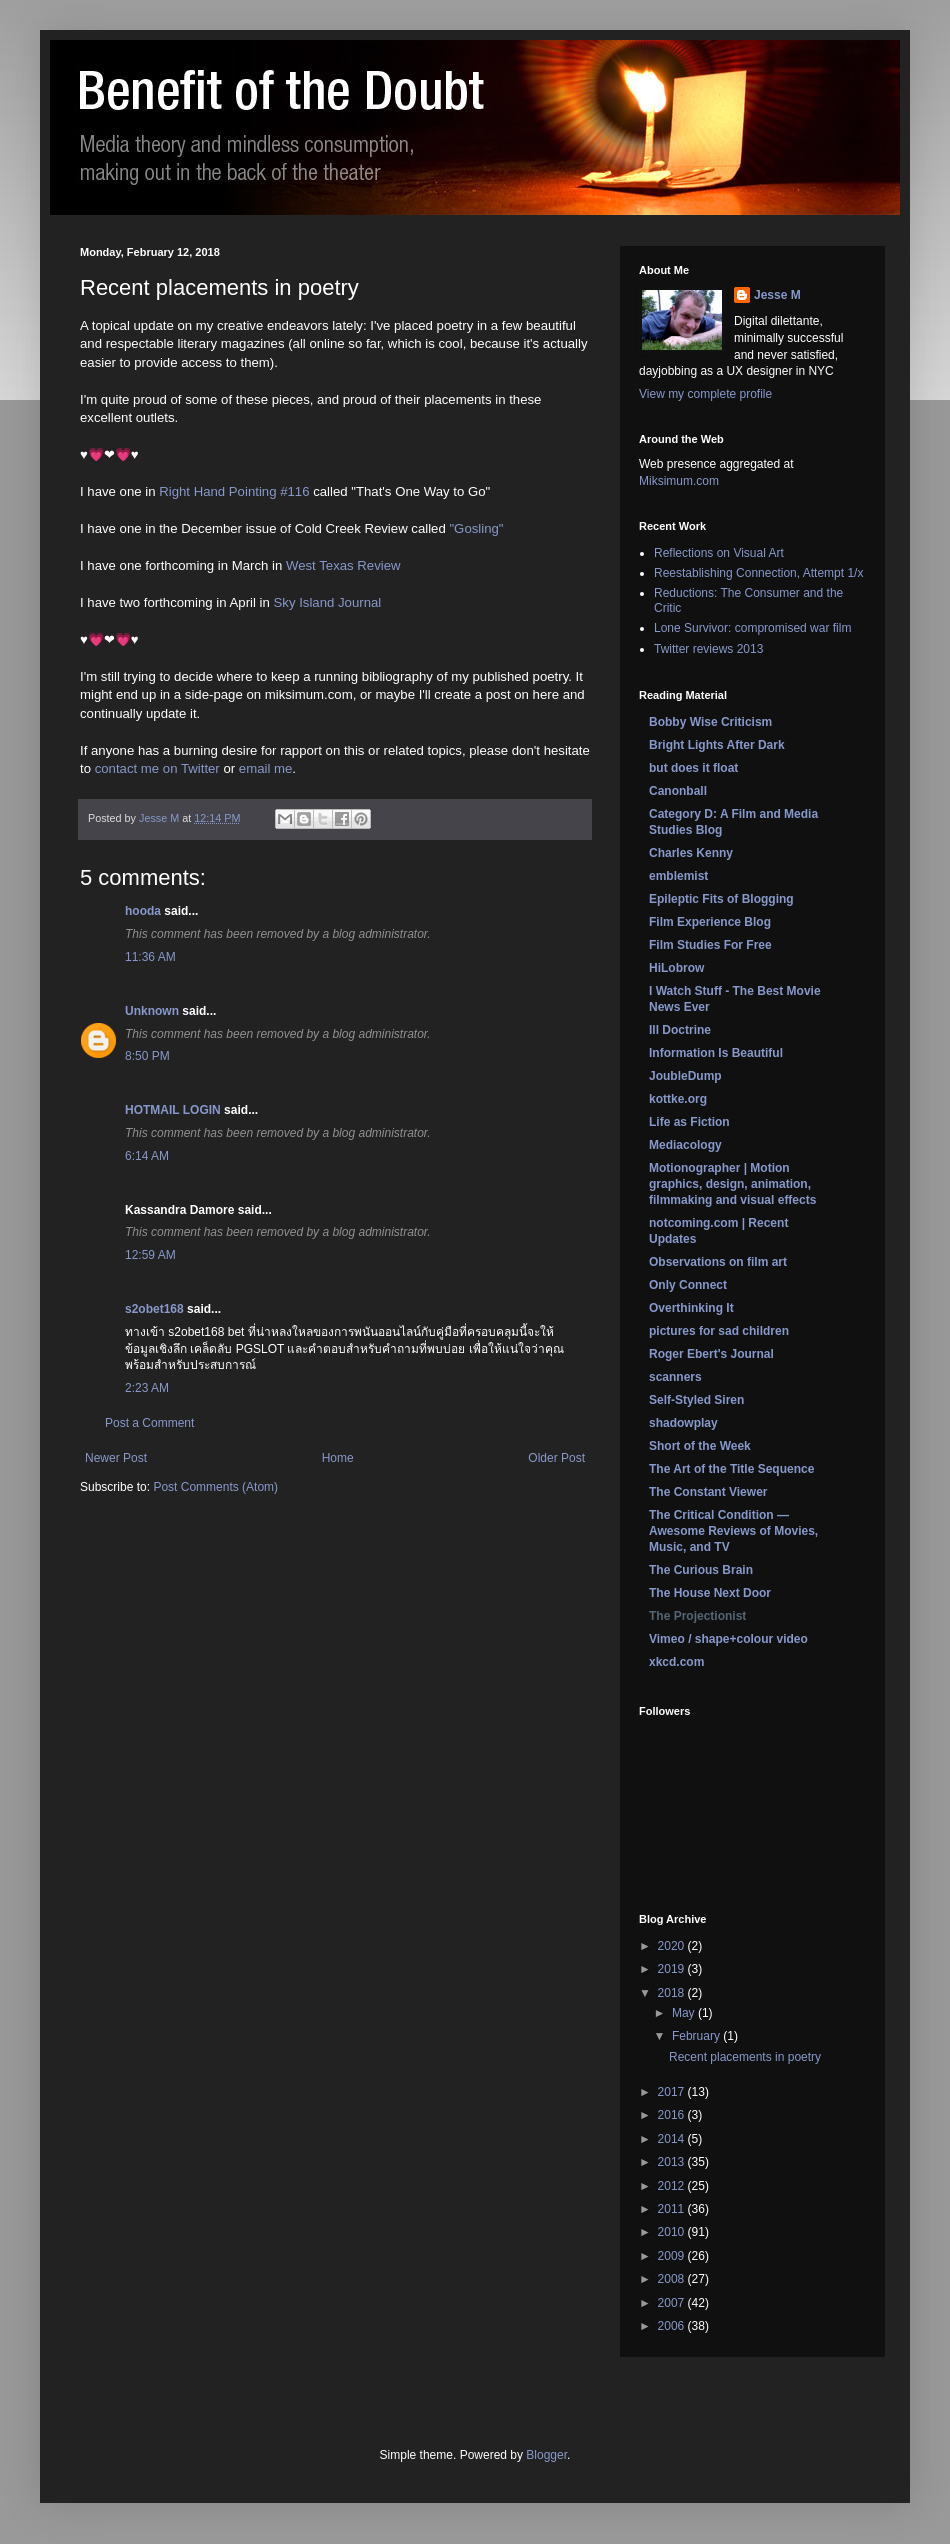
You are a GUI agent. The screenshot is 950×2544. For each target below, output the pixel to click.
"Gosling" (476, 528)
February (697, 2036)
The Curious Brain (701, 1570)
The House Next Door (710, 1593)
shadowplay (683, 1423)
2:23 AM (147, 1388)
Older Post (556, 1458)
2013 (673, 2162)
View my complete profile (705, 394)
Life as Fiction (689, 1122)
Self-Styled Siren (696, 1400)
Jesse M (777, 295)
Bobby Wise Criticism (710, 722)
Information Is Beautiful (716, 1053)
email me (266, 768)
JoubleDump (685, 1076)
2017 (673, 2092)
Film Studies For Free (710, 945)
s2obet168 (154, 1309)
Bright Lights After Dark (717, 745)
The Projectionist (697, 1616)
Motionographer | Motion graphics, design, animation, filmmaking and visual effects (732, 1184)
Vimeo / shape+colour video (728, 1639)
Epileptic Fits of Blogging (721, 899)
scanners (675, 1377)
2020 (673, 1946)
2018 (673, 1993)
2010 (673, 2232)
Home (338, 1458)
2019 (673, 1969)
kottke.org (678, 1099)
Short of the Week (700, 1446)
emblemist (678, 876)
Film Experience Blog (710, 922)
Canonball (678, 791)
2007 (673, 2303)
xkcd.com (676, 1662)
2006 (673, 2326)
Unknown (152, 1011)
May (685, 2013)
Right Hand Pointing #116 (234, 491)
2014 (673, 2139)
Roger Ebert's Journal (711, 1354)
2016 (673, 2115)
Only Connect (688, 1285)
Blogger (546, 2455)
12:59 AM (150, 1255)
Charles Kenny (691, 853)
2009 (673, 2256)
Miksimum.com (679, 481)
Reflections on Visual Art (719, 553)
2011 (673, 2209)
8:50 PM (147, 1056)
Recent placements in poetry (745, 2057)
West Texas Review (343, 565)
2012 (673, 2186)
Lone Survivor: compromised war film (752, 628)
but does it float (693, 768)
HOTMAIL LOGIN (173, 1110)
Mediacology (685, 1145)
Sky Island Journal (328, 602)
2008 (673, 2279)
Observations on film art (718, 1262)
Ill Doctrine (680, 1030)
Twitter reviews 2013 (708, 649)
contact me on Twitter (157, 768)
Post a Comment (149, 1423)
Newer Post (116, 1458)
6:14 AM (147, 1156)
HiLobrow (676, 968)
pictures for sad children (719, 1331)
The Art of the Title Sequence (731, 1469)
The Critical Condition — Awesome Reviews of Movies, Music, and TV (733, 1531)
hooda (143, 911)
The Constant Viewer (708, 1492)
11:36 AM (150, 957)
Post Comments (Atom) (215, 1487)
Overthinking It (691, 1308)
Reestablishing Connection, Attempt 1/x (758, 573)
